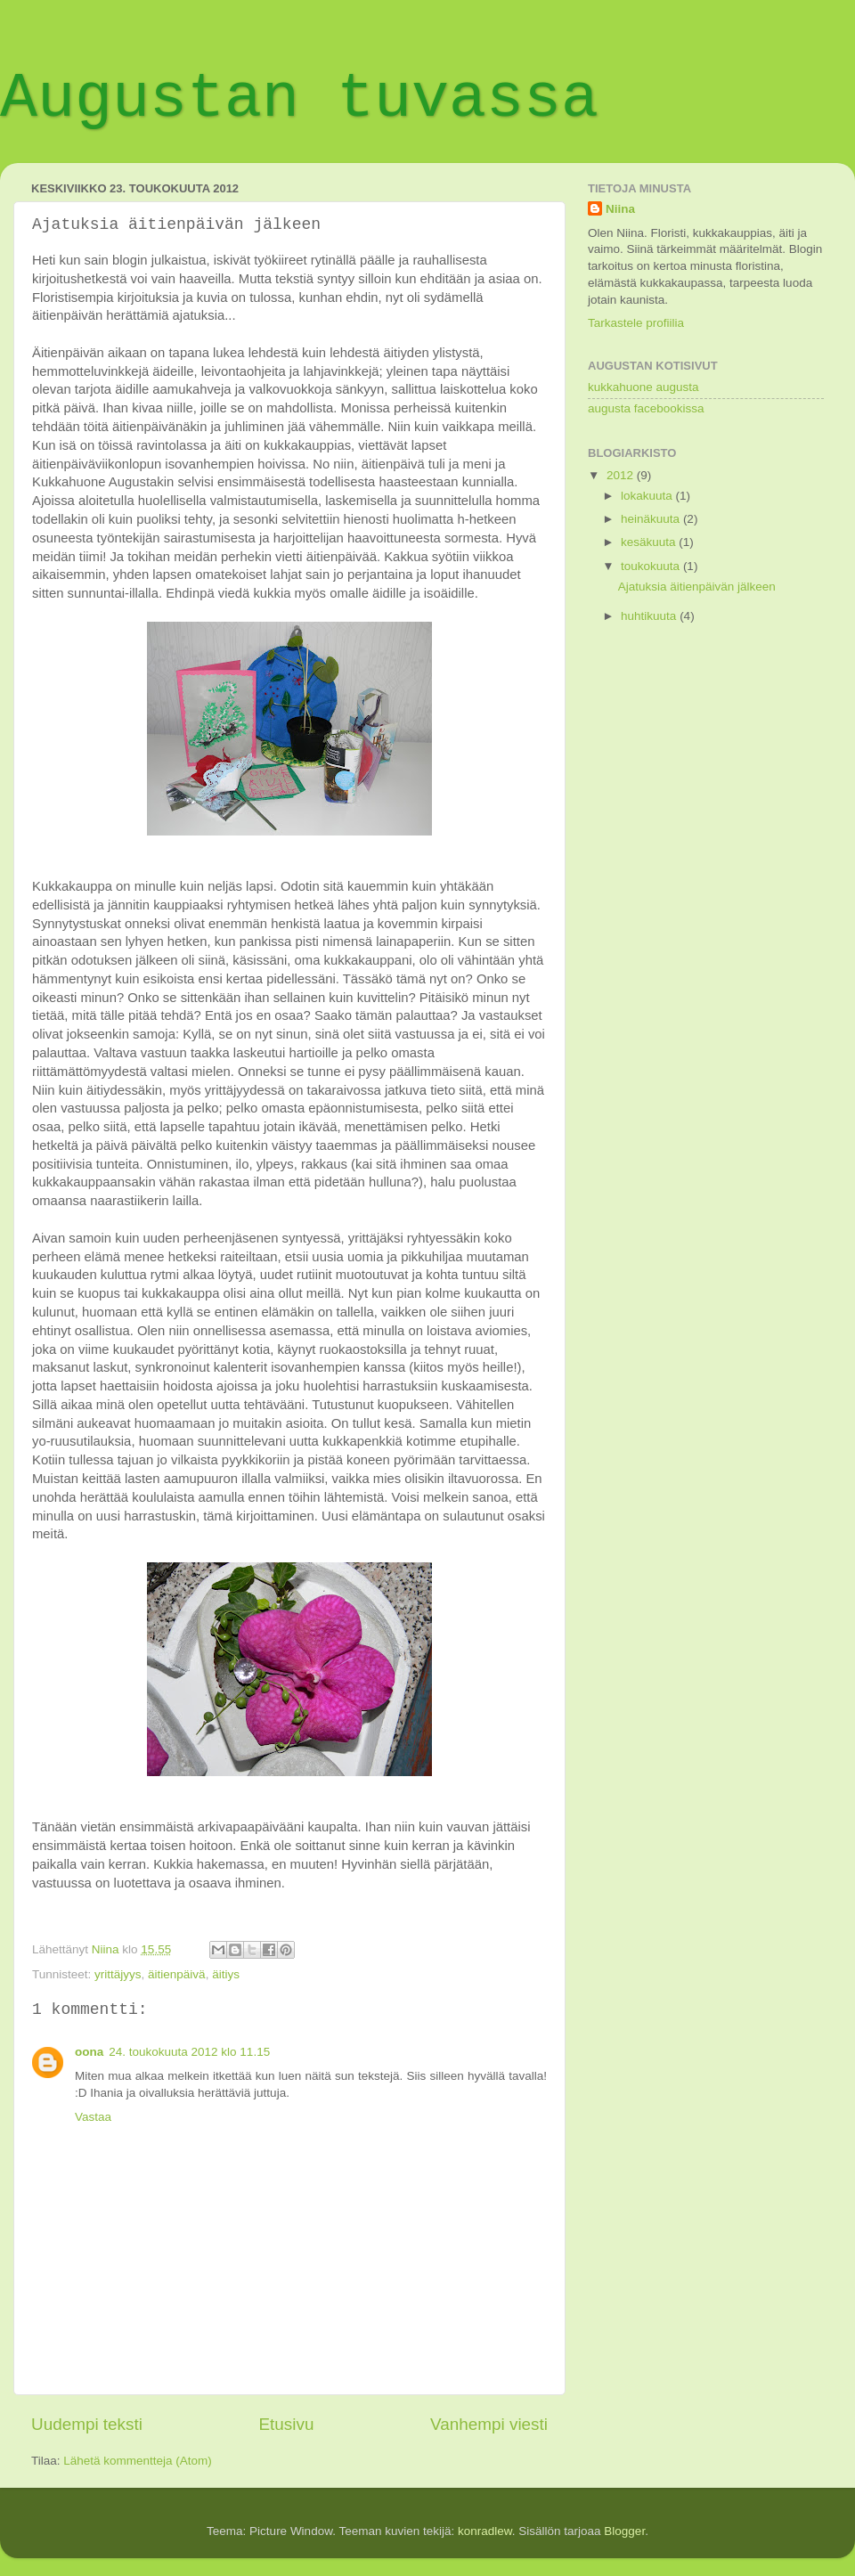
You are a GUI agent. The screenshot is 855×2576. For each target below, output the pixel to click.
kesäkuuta (650, 542)
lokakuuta (648, 495)
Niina (620, 209)
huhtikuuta (650, 616)
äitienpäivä (177, 1974)
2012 (622, 475)
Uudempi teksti (86, 2424)
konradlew (485, 2531)
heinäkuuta (652, 519)
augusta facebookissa (646, 408)
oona (89, 2051)
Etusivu (286, 2424)
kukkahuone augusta (643, 387)
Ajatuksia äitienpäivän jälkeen (697, 586)
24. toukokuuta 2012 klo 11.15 (189, 2051)
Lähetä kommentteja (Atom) (137, 2460)
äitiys (226, 1974)
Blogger (624, 2531)
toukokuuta (652, 566)
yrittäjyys (118, 1974)
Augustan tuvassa (299, 99)
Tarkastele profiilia (636, 323)
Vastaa (93, 2117)
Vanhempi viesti (489, 2424)
